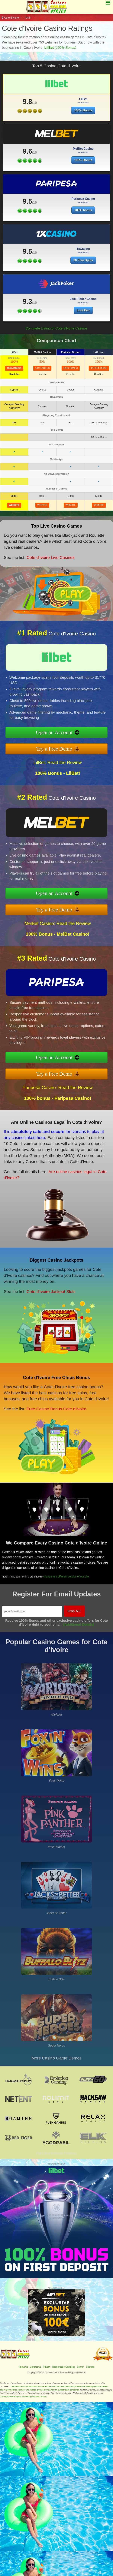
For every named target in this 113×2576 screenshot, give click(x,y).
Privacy (46, 2367)
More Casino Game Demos (56, 2058)
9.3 (27, 301)
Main (28, 17)
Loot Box (83, 310)
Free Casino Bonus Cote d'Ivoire (56, 1409)
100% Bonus (83, 110)
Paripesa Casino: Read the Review (58, 1087)
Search (80, 2367)
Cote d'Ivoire (11, 17)
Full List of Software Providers (57, 2153)
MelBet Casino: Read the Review (57, 923)
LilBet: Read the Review (58, 762)
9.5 (27, 201)
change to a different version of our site (66, 1576)
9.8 (27, 101)
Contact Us (35, 2367)
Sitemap (90, 2367)
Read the (14, 374)
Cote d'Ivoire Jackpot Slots (51, 1291)
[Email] (32, 1611)
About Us (23, 2367)
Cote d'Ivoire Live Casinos (51, 557)
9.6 (27, 151)
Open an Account (54, 732)
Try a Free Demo (54, 749)
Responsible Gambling (63, 2367)
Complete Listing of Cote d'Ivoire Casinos (56, 328)
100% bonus (83, 210)
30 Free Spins (83, 260)
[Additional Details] (78, 1624)
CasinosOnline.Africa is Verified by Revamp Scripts (23, 2396)
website (14, 505)
